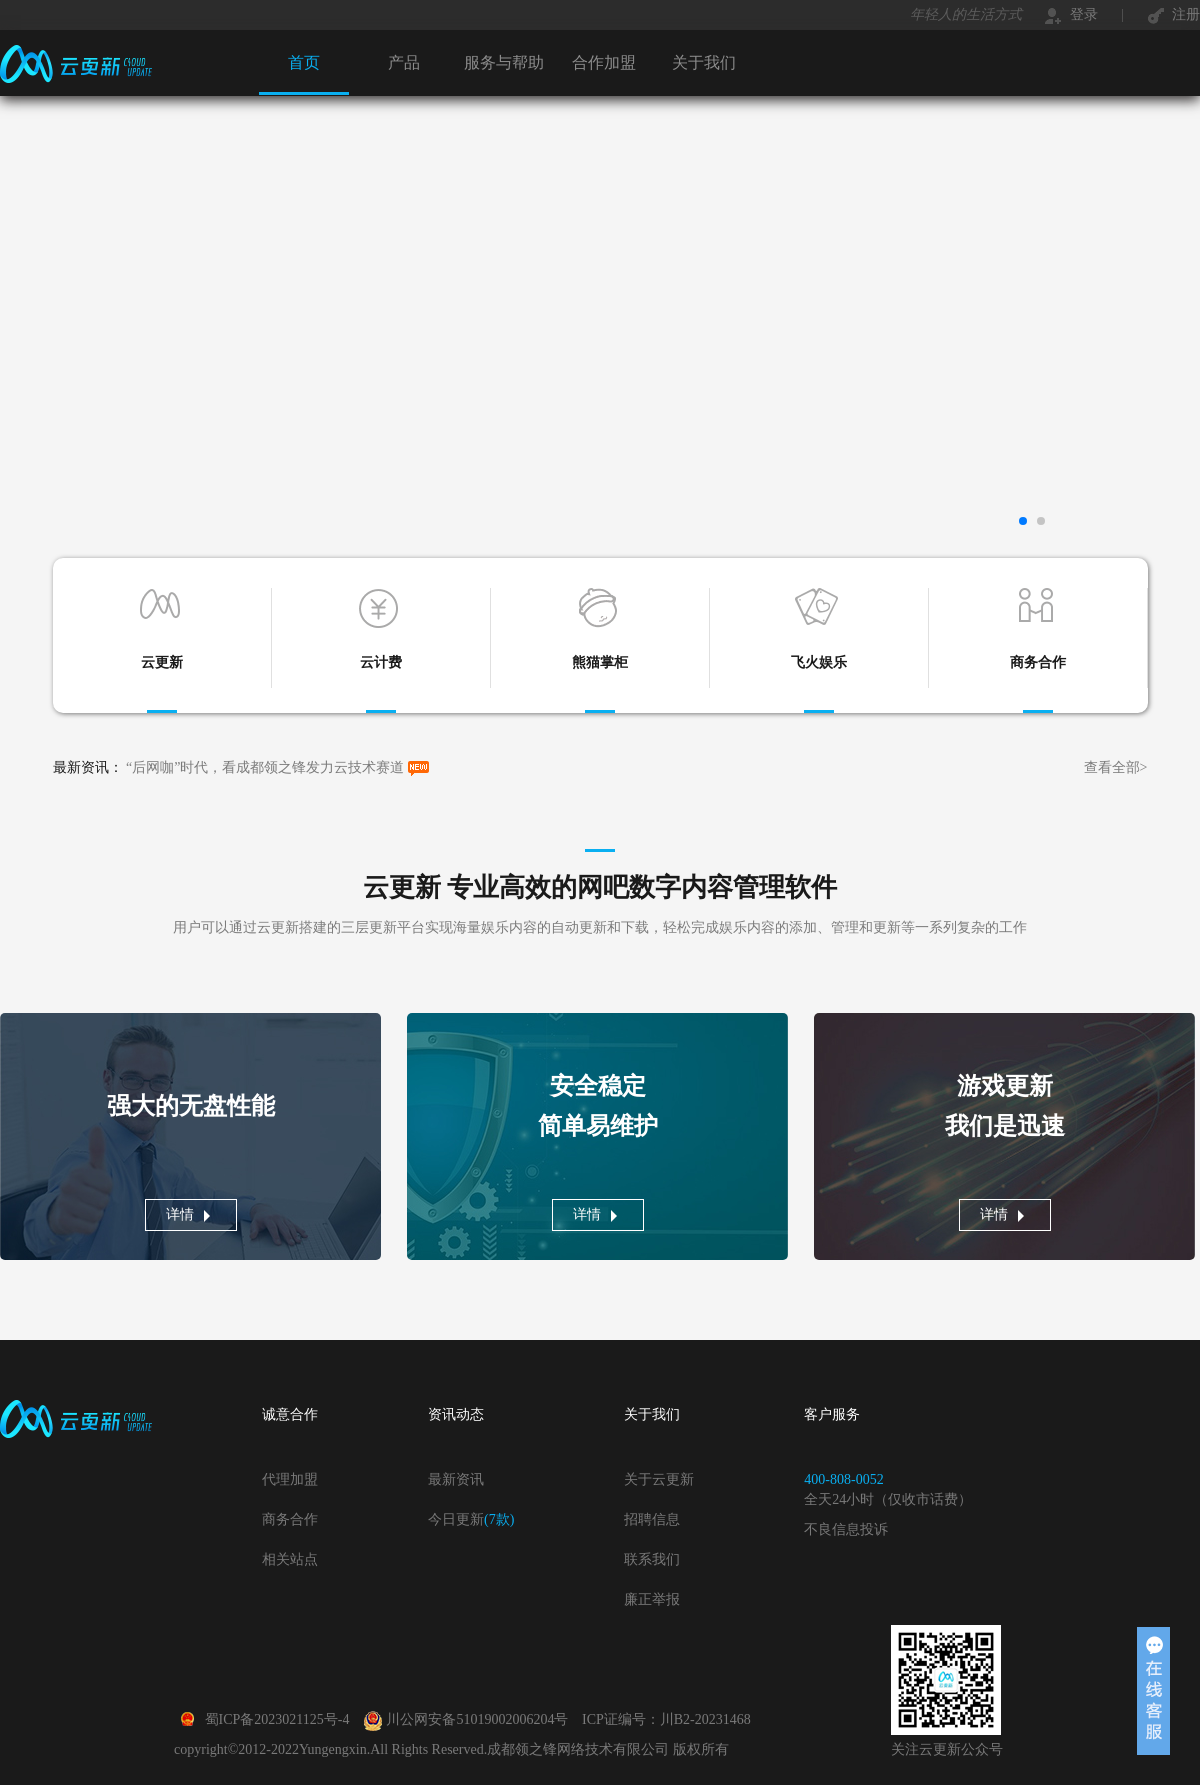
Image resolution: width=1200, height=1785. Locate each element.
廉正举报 (652, 1599)
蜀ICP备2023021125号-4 (263, 1719)
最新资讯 (456, 1479)
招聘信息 (652, 1519)
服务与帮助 (504, 62)
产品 (404, 62)
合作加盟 (604, 62)
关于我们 (704, 62)
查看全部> (1116, 767)
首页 (304, 62)
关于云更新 (659, 1479)
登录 (1071, 15)
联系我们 (652, 1559)
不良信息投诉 (846, 1529)
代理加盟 (290, 1479)
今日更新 (471, 1519)
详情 (180, 1214)
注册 (1174, 14)
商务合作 (290, 1519)
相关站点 (290, 1559)
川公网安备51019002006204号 (467, 1719)
